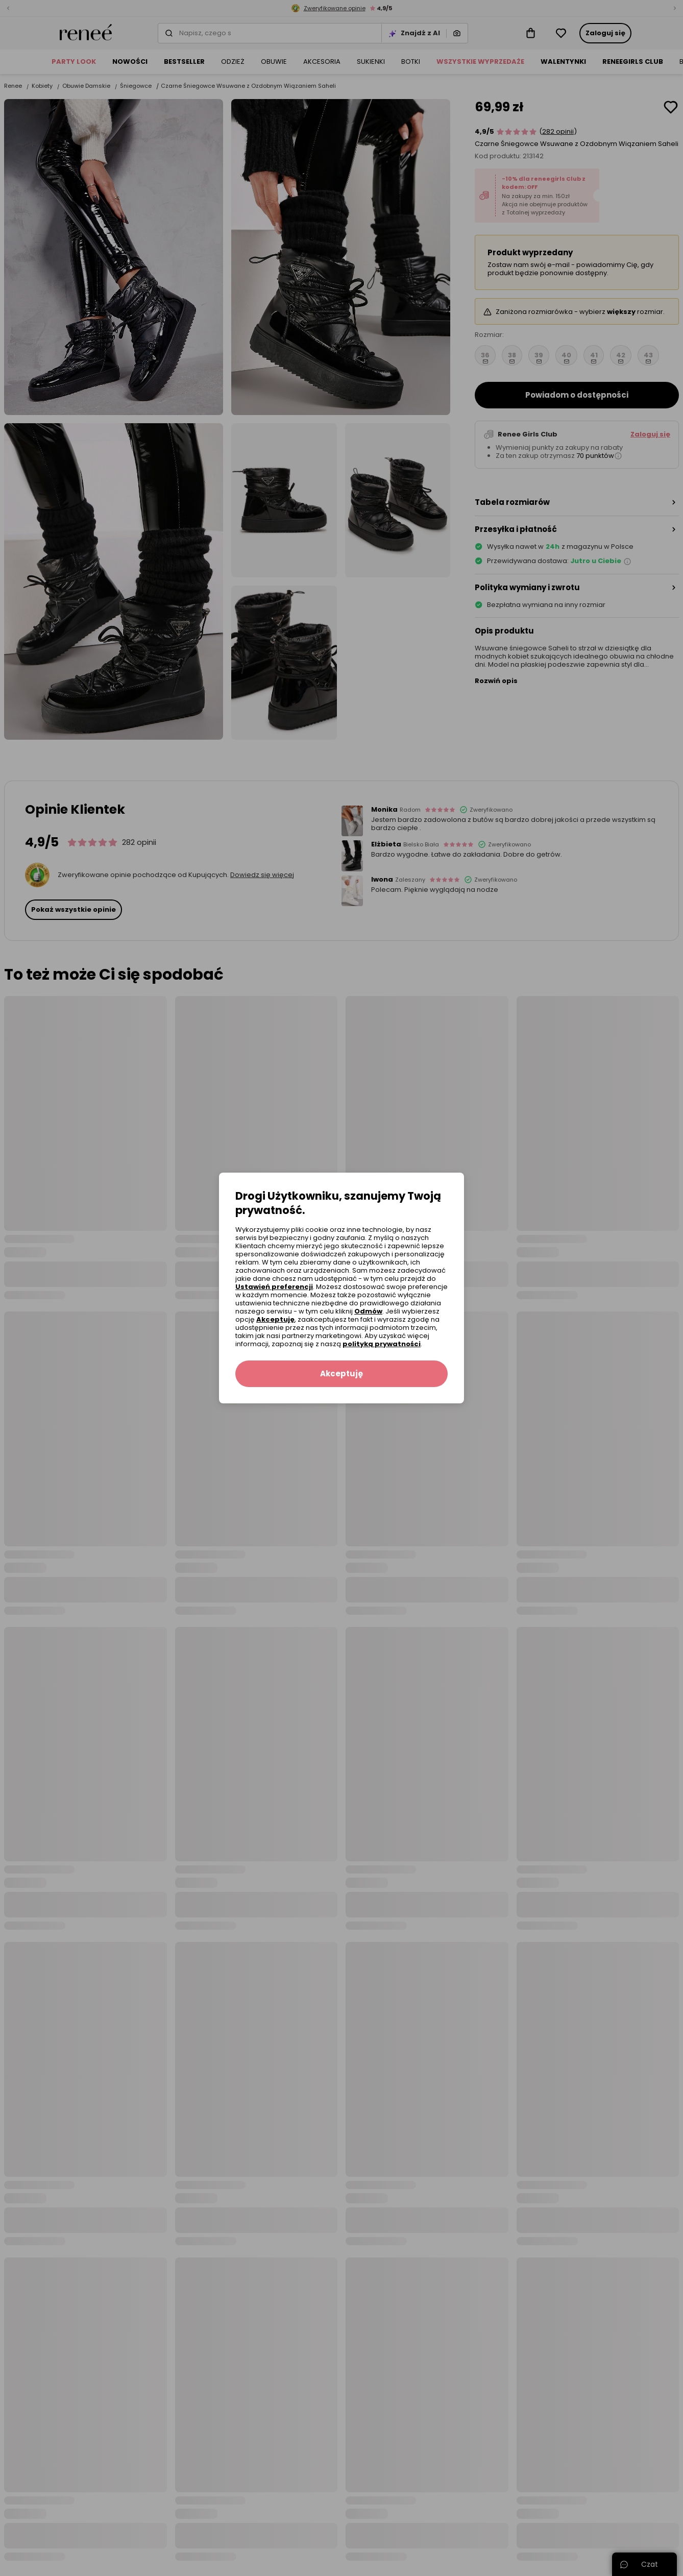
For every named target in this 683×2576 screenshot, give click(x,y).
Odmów (368, 1311)
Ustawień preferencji (274, 1287)
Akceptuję (275, 1319)
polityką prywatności (382, 1344)
